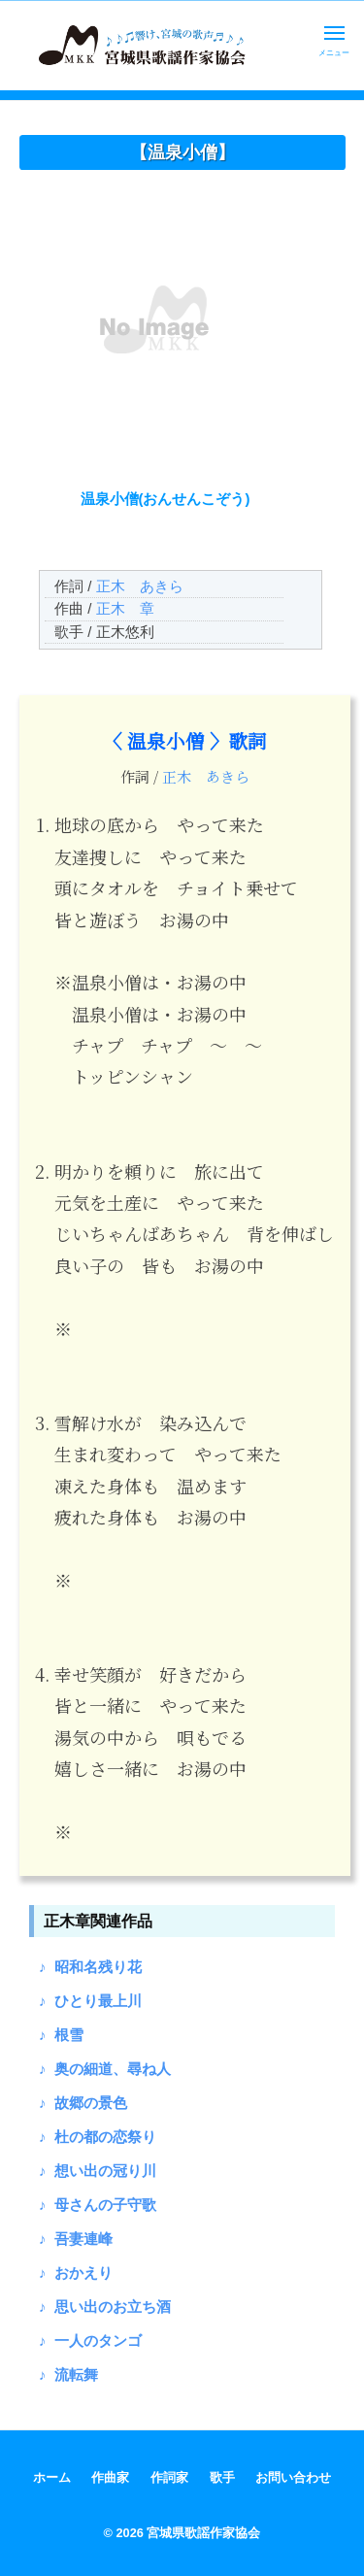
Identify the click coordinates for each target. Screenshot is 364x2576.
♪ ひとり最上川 (90, 2000)
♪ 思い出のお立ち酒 (105, 2306)
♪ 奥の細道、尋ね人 (105, 2068)
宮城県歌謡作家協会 (203, 2533)
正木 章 (125, 608)
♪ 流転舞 (68, 2374)
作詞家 (169, 2477)
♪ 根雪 (61, 2034)
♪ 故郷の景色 (83, 2102)
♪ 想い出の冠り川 (97, 2170)
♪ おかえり (76, 2272)
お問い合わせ (293, 2477)
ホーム (52, 2477)
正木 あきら (139, 586)
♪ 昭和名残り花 (90, 1966)
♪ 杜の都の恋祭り (97, 2136)
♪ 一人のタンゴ (90, 2340)
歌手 (222, 2477)
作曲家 (110, 2477)
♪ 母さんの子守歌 (97, 2204)
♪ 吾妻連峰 (76, 2238)
